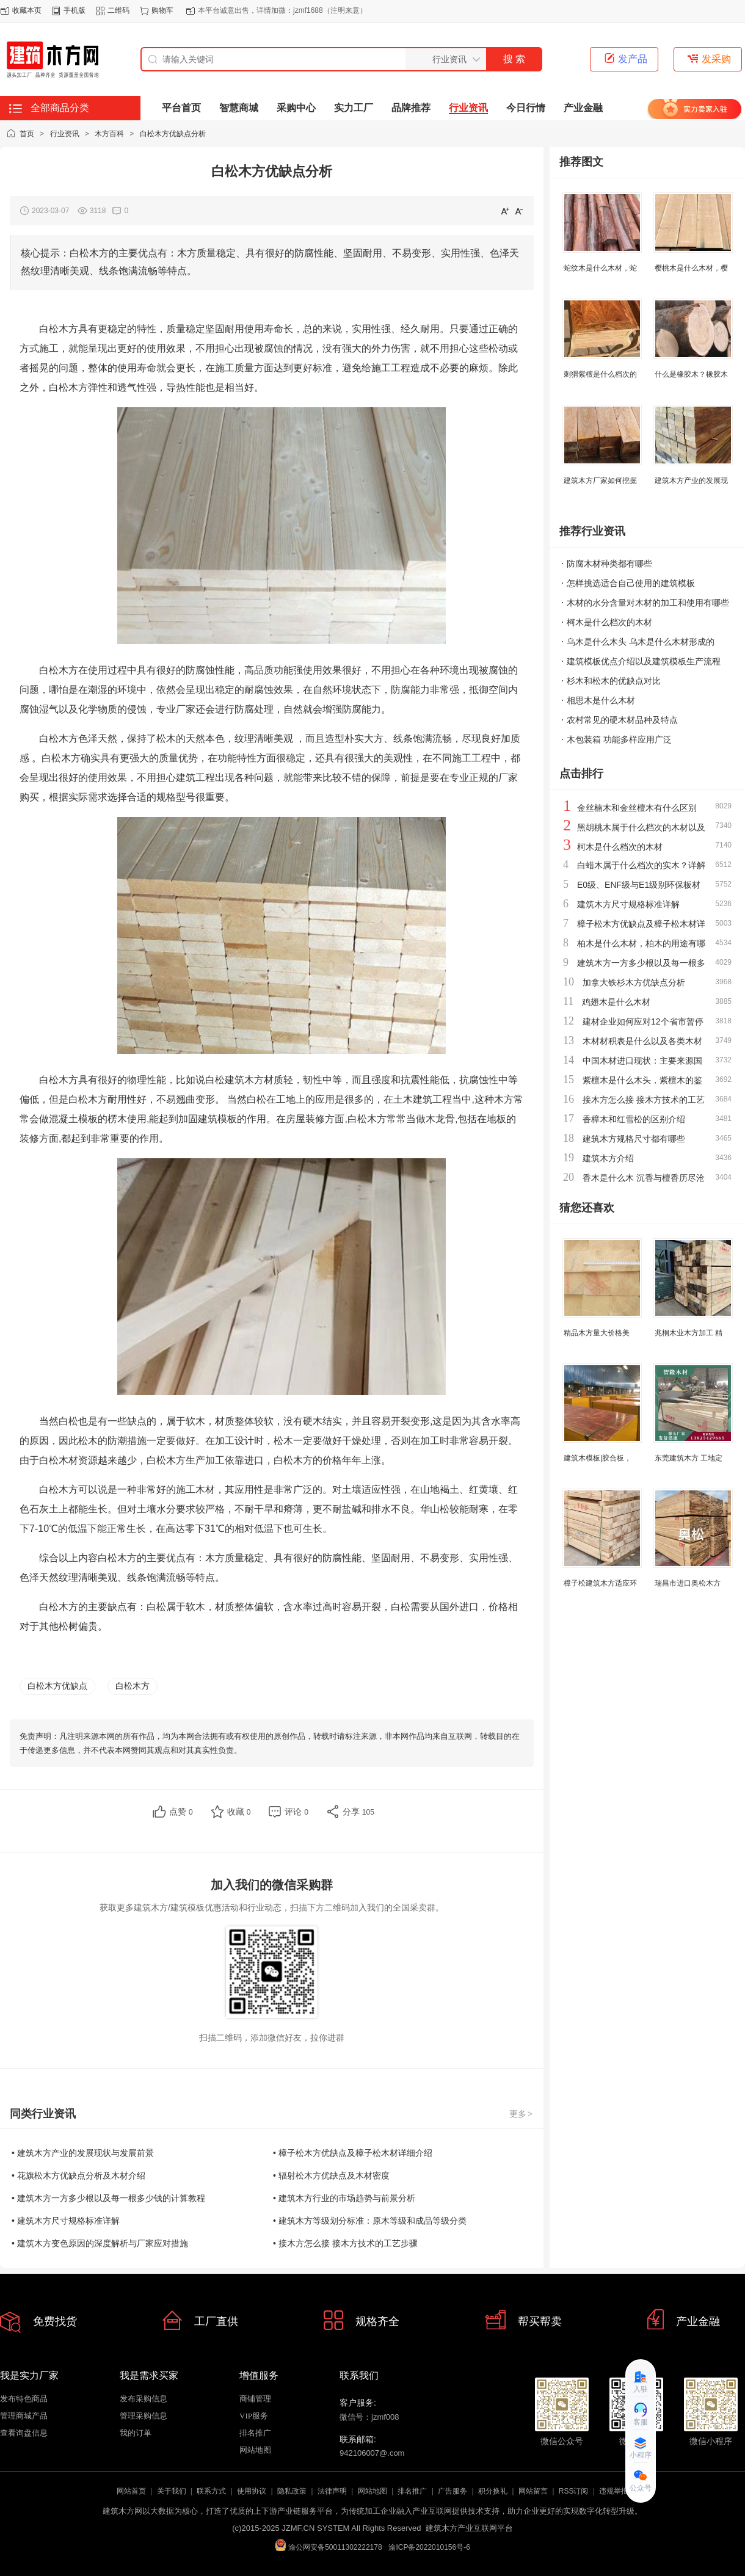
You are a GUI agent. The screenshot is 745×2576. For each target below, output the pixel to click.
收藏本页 (27, 10)
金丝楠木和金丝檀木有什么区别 (637, 808)
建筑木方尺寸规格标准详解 (628, 904)
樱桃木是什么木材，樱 (691, 268)
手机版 (74, 10)
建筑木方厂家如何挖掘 (600, 480)
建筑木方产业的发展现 (691, 480)
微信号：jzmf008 (369, 2417)
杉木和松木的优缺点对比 (614, 681)
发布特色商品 (24, 2398)
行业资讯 (64, 133)
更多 (521, 2114)
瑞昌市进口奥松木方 (688, 1583)
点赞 (181, 1811)
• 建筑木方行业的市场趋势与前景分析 (344, 2198)
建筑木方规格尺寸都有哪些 (634, 1139)
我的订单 (135, 2432)
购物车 (162, 10)
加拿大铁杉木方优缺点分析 (634, 982)
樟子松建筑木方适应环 (600, 1583)
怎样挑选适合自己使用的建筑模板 (631, 583)
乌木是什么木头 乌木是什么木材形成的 (640, 642)
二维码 (118, 10)
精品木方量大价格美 (597, 1333)
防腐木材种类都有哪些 (609, 563)
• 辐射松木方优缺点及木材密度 (331, 2175)
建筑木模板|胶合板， (597, 1458)
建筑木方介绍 (608, 1158)
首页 (27, 133)
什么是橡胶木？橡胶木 (691, 374)
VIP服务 (253, 2415)
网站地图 (255, 2449)
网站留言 (533, 2491)
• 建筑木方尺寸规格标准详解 (66, 2221)
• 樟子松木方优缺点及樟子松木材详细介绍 (352, 2153)
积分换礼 (492, 2491)
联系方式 (211, 2491)
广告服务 (452, 2491)
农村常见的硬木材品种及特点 (622, 720)
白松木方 (132, 1686)
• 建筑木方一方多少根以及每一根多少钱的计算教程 (108, 2198)
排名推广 (255, 2432)
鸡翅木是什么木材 (616, 1002)
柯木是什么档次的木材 (609, 622)
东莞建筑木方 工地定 (688, 1458)
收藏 (239, 1811)
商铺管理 (255, 2398)
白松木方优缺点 (57, 1686)
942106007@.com (372, 2453)
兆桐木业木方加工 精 (688, 1333)
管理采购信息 (143, 2415)
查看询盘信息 (24, 2432)
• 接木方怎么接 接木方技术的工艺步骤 (345, 2243)
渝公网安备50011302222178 (328, 2545)
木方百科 (109, 133)
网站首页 (131, 2491)
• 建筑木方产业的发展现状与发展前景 (83, 2153)
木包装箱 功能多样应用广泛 (619, 739)
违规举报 (613, 2491)
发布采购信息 (143, 2398)
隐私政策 (292, 2491)
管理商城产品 (24, 2415)
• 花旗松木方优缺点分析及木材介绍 (78, 2175)
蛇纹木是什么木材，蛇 (600, 268)
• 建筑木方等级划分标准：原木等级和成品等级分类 (370, 2221)
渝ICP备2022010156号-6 (429, 2547)
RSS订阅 (574, 2491)
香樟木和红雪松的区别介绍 (634, 1119)
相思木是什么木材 (601, 700)
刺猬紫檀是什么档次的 (600, 374)
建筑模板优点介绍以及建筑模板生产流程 (644, 661)
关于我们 (171, 2491)
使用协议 (251, 2491)
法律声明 (332, 2491)
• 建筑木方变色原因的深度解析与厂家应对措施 (100, 2243)
